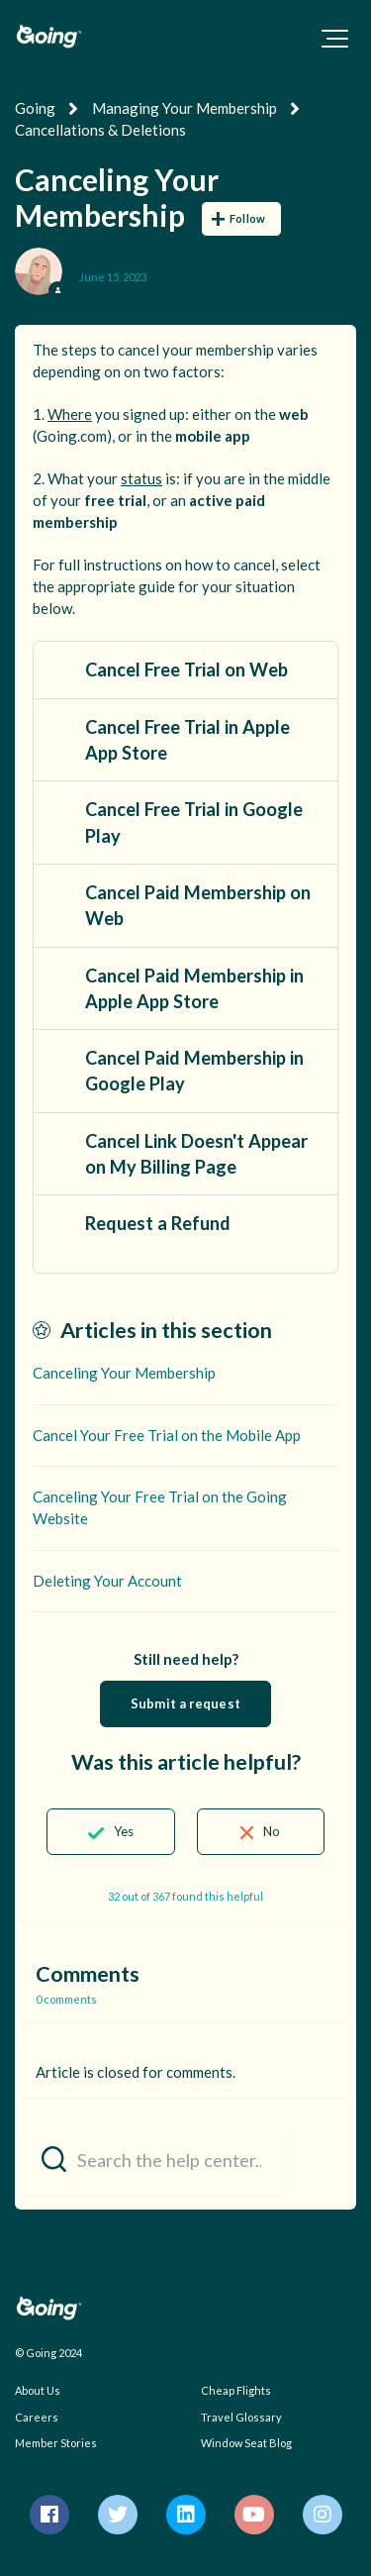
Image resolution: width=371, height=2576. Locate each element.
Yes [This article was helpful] (124, 1831)
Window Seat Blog (246, 2442)
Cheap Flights (236, 2390)
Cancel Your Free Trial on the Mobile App (167, 1435)
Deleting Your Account (107, 1581)
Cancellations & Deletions (100, 130)
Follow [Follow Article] (247, 218)
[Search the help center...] (152, 2158)
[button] (335, 38)
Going (35, 108)
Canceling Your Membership (124, 1373)
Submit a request (185, 1703)
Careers (36, 2417)
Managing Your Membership (184, 108)
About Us (37, 2390)
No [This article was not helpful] (271, 1831)
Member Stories (56, 2442)
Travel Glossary (241, 2417)
